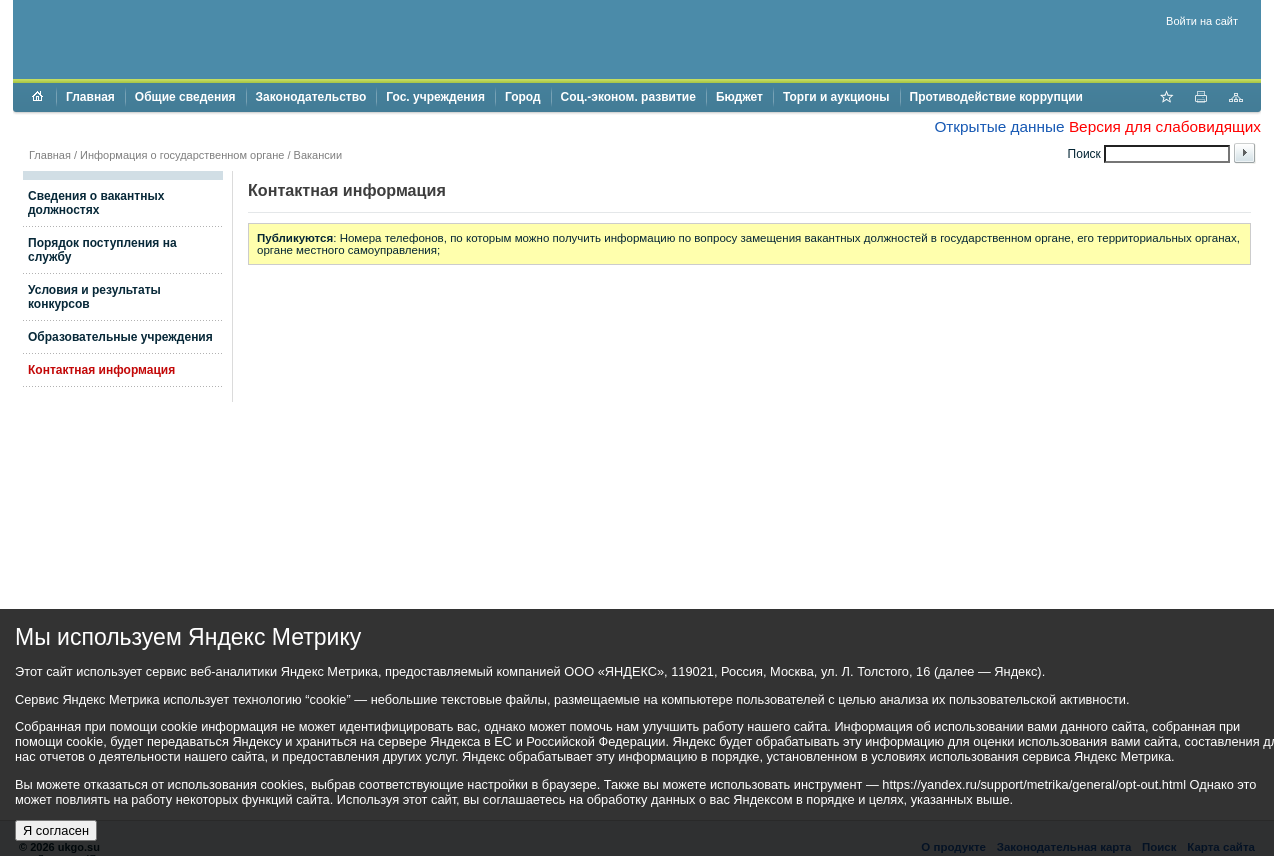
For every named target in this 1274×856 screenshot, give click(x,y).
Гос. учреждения (435, 97)
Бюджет (739, 97)
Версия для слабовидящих (1165, 126)
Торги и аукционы (836, 97)
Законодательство (311, 97)
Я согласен (56, 830)
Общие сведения (185, 97)
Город (523, 97)
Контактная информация (101, 370)
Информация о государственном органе (182, 155)
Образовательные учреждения (120, 337)
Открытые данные (999, 126)
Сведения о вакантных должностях (96, 203)
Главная (90, 97)
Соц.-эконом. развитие (628, 97)
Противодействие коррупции (996, 97)
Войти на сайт (1202, 21)
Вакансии (318, 155)
